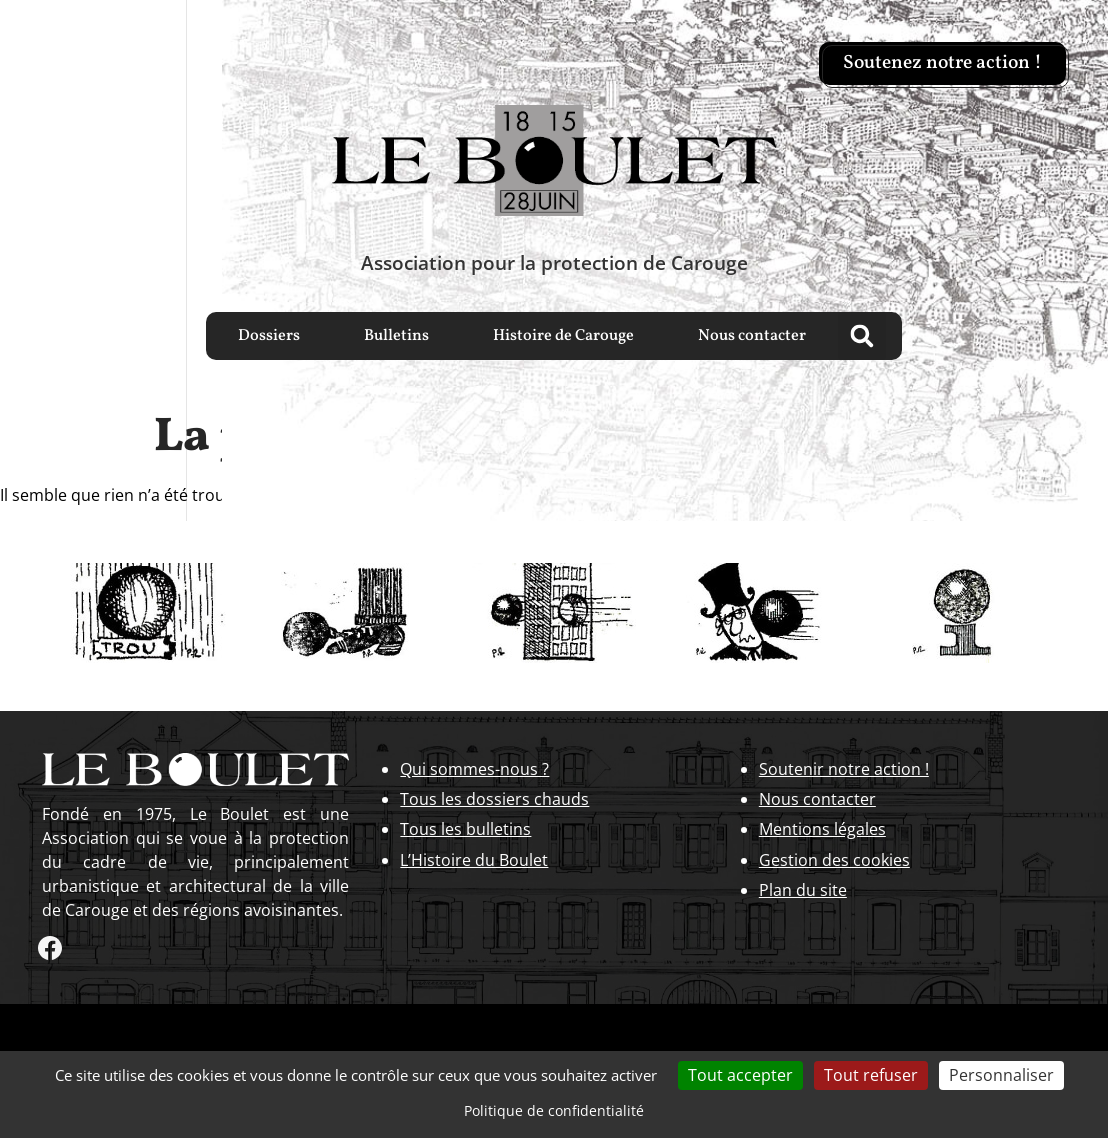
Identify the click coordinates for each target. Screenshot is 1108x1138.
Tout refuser (871, 1075)
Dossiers (269, 336)
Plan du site (803, 890)
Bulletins (396, 336)
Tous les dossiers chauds (494, 799)
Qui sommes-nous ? (474, 769)
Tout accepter (740, 1075)
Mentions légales (822, 829)
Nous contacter (752, 336)
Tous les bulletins (465, 829)
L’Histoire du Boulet (474, 860)
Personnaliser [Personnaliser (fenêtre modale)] (1001, 1075)
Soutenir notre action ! (844, 769)
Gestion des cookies (834, 860)
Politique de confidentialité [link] (554, 1110)
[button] (862, 336)
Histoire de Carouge (563, 336)
